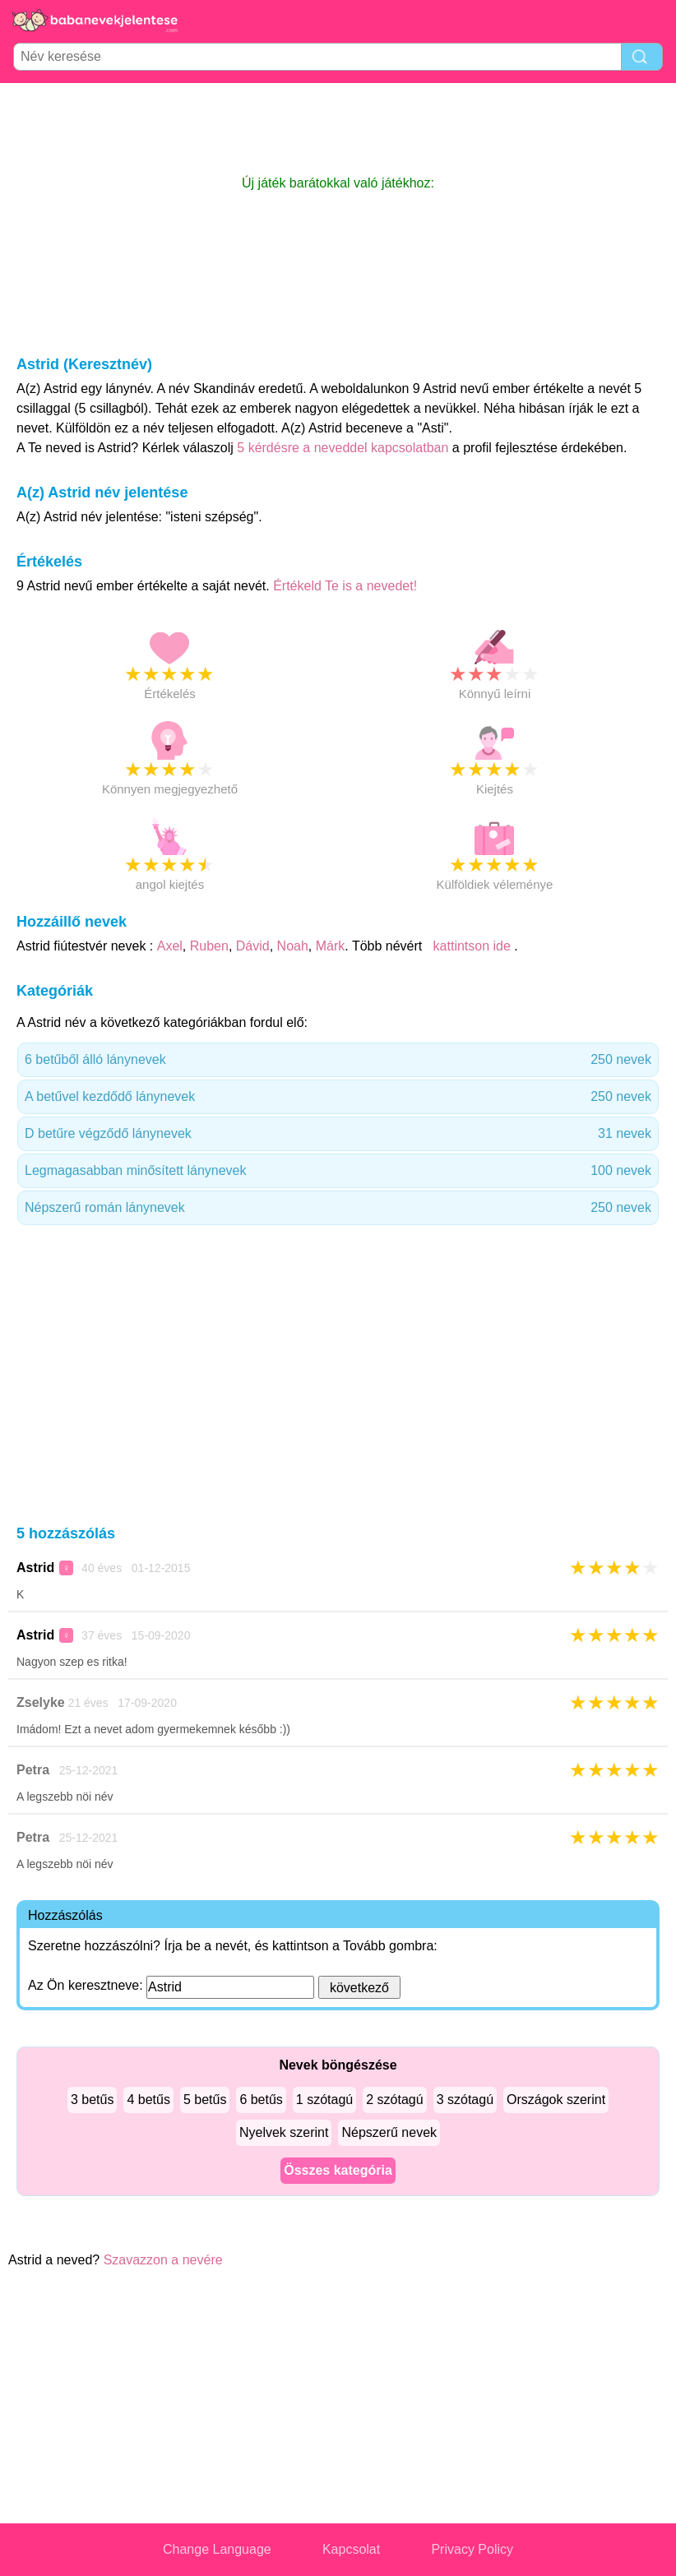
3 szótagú (465, 2100)
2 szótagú (394, 2100)
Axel (170, 946)
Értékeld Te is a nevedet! (345, 586)
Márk (330, 946)
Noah (292, 946)
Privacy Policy (472, 2549)
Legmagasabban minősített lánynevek (338, 1171)
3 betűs (92, 2100)
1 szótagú (324, 2100)
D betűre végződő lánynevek (338, 1134)
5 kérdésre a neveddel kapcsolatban (344, 448)
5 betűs (204, 2100)
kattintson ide (471, 946)
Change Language (217, 2549)
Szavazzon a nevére (163, 2260)
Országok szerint (556, 2100)
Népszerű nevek (389, 2132)
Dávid (253, 946)
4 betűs (148, 2100)
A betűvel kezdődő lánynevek (338, 1097)
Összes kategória (338, 2170)
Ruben (209, 946)
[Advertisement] (338, 128)
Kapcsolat (351, 2549)
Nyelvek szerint (283, 2132)
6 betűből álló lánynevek (338, 1060)
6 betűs (260, 2100)
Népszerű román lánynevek (338, 1208)
